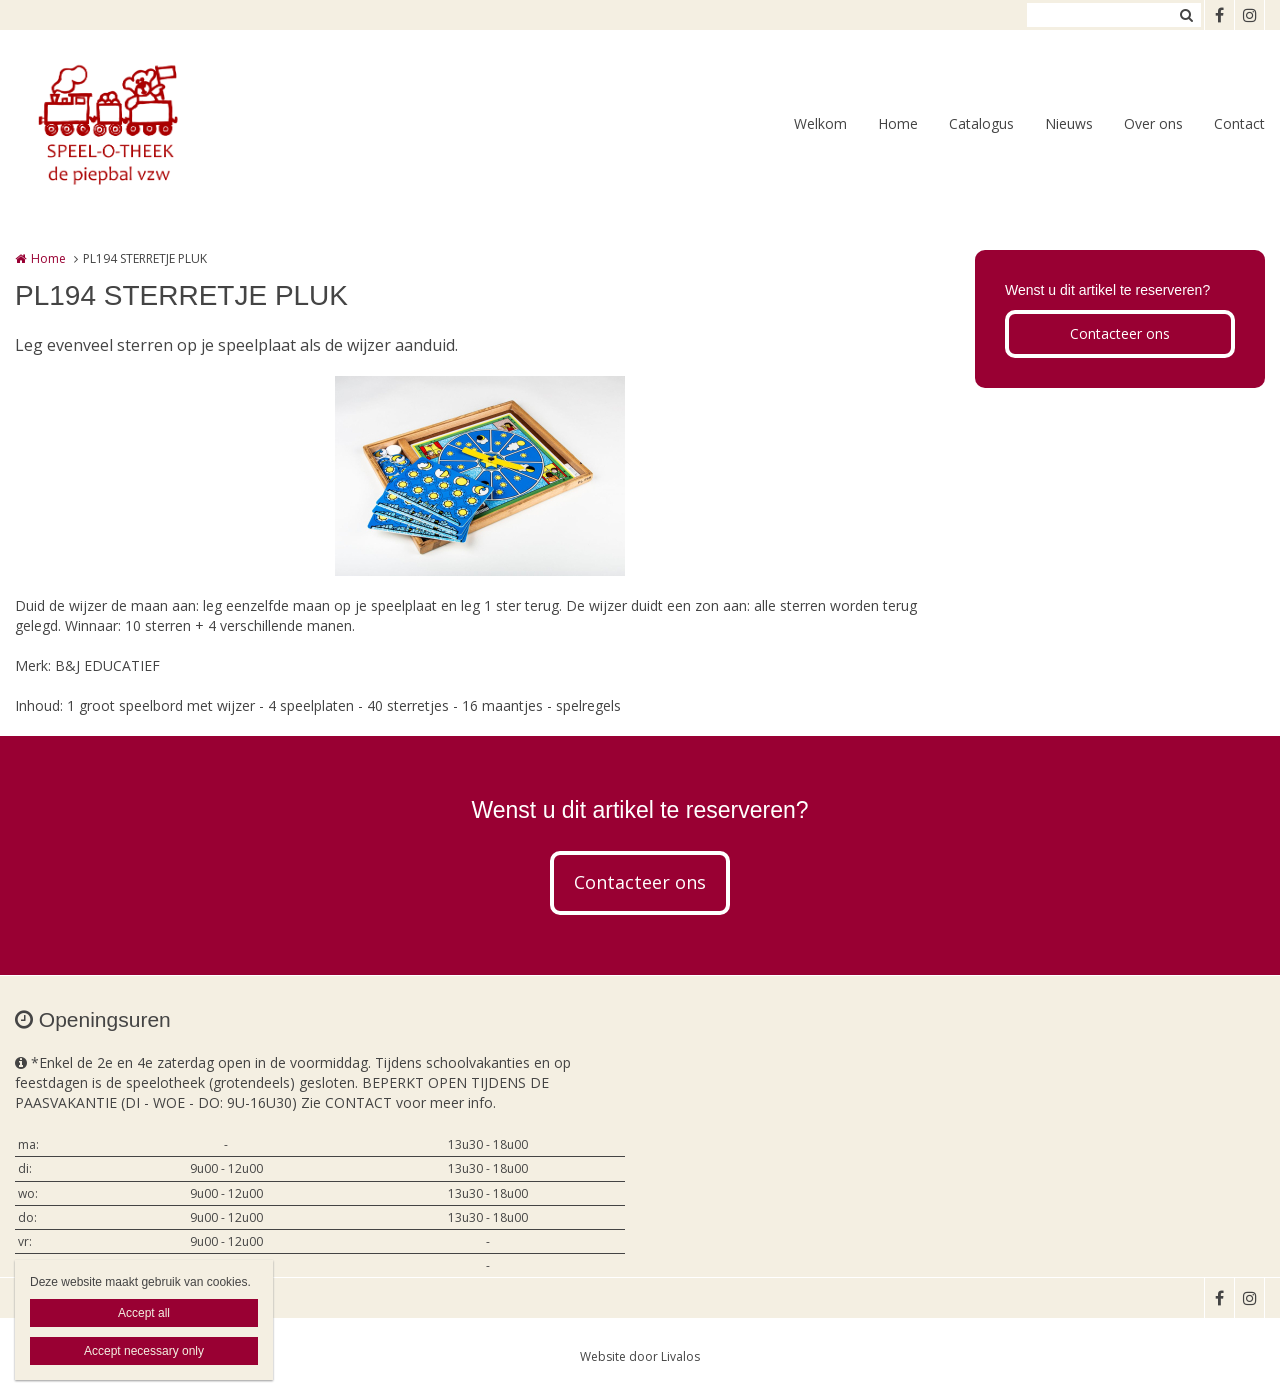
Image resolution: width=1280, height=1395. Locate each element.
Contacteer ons (1120, 333)
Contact (1239, 123)
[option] (480, 476)
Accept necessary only (144, 1351)
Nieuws (1069, 123)
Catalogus (981, 123)
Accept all (144, 1313)
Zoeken (1186, 15)
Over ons (1153, 123)
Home (898, 123)
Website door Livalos (640, 1356)
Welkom (820, 123)
